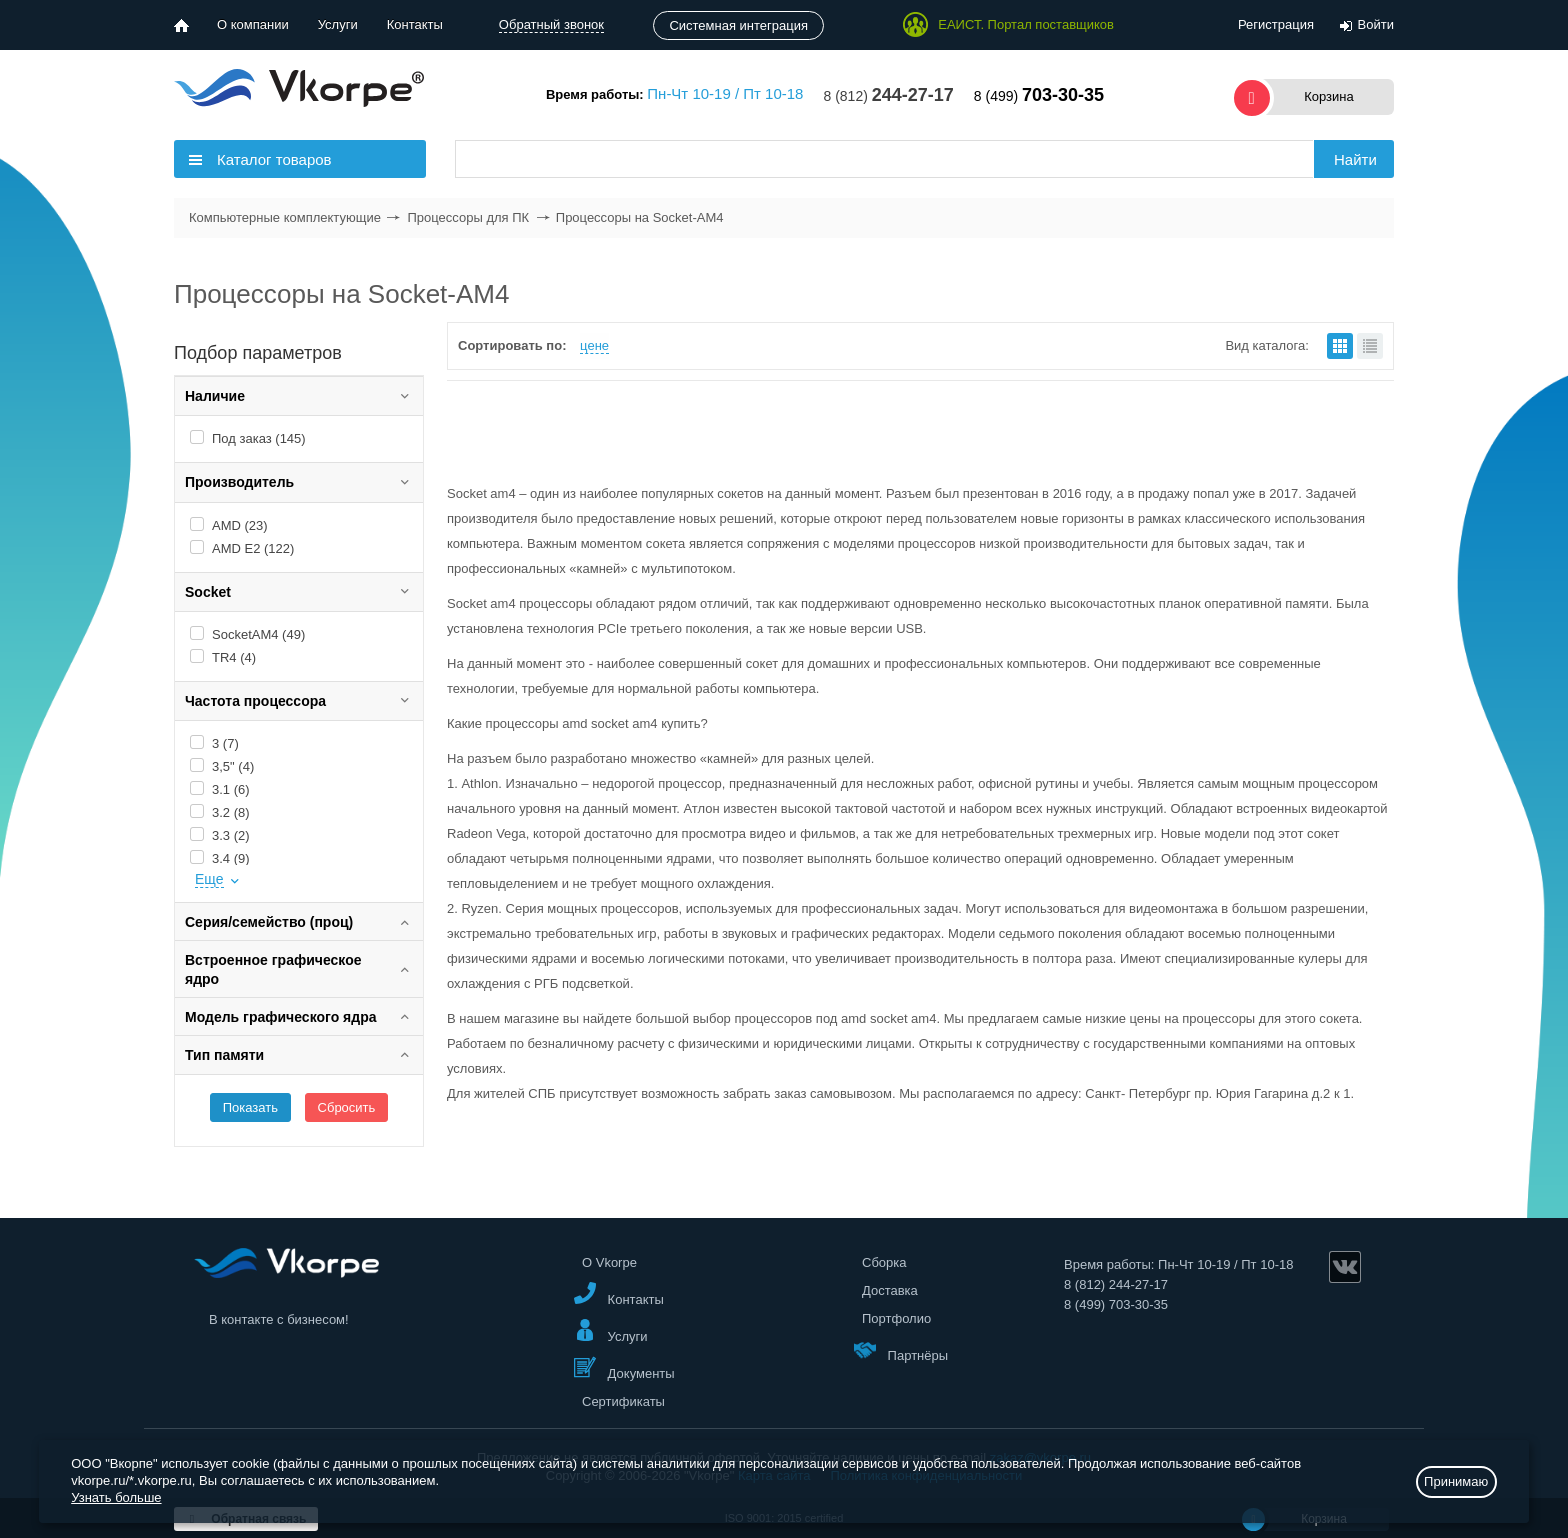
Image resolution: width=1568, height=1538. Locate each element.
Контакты (415, 24)
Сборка (884, 1262)
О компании (253, 24)
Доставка (890, 1290)
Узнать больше (116, 1497)
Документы (624, 1368)
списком (1370, 346)
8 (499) (1039, 96)
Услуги (338, 24)
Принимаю (1456, 1481)
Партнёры (901, 1350)
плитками (1340, 346)
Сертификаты (623, 1401)
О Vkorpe (609, 1262)
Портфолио (896, 1318)
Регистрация (1276, 24)
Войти (1376, 24)
